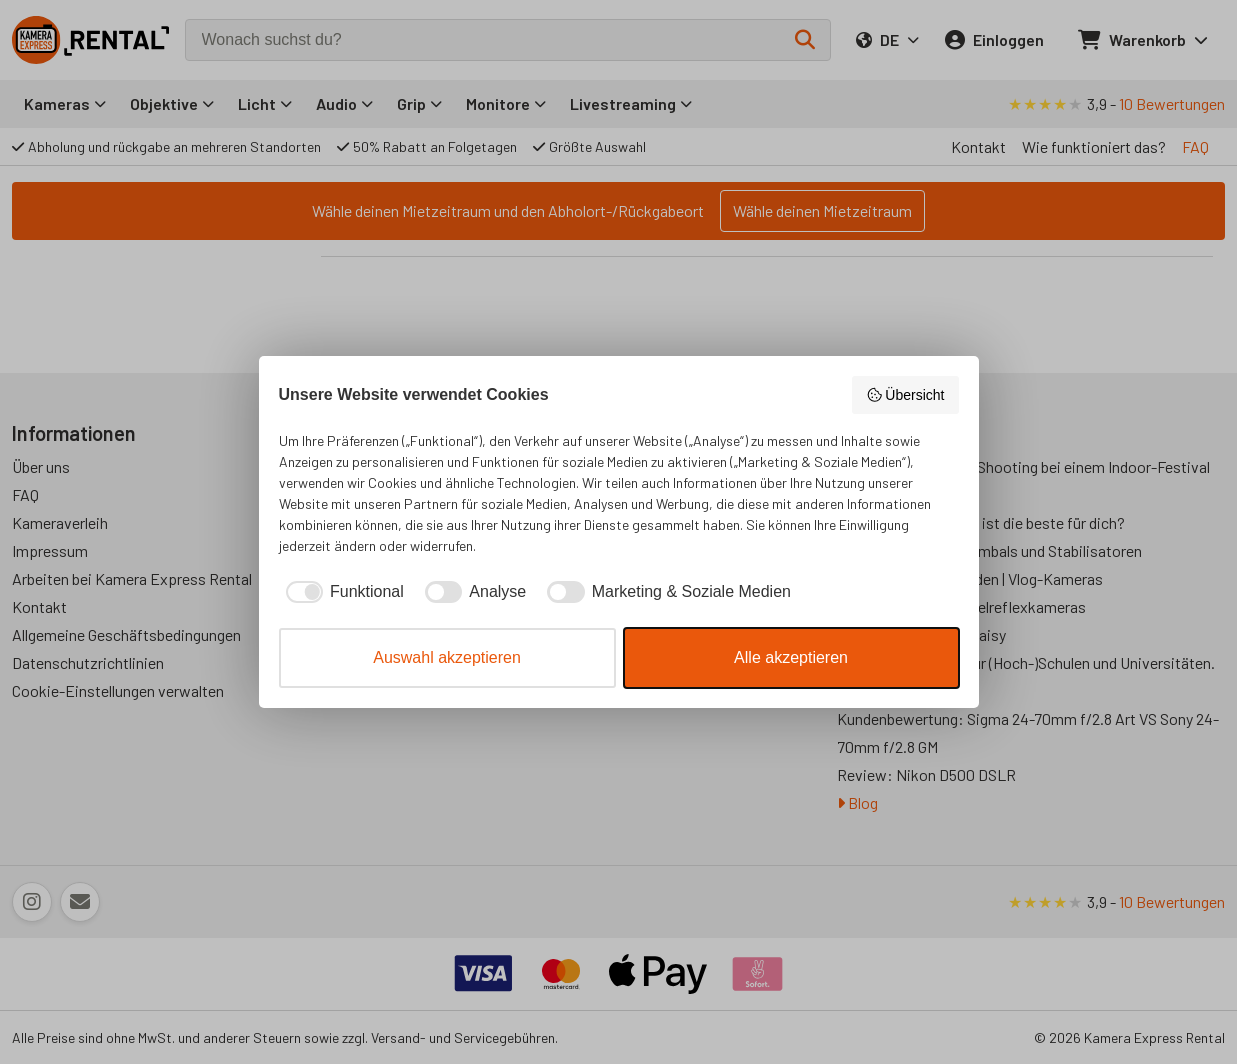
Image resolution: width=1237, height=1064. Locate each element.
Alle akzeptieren (791, 657)
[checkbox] (341, 592)
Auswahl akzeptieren (447, 657)
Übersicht (905, 395)
